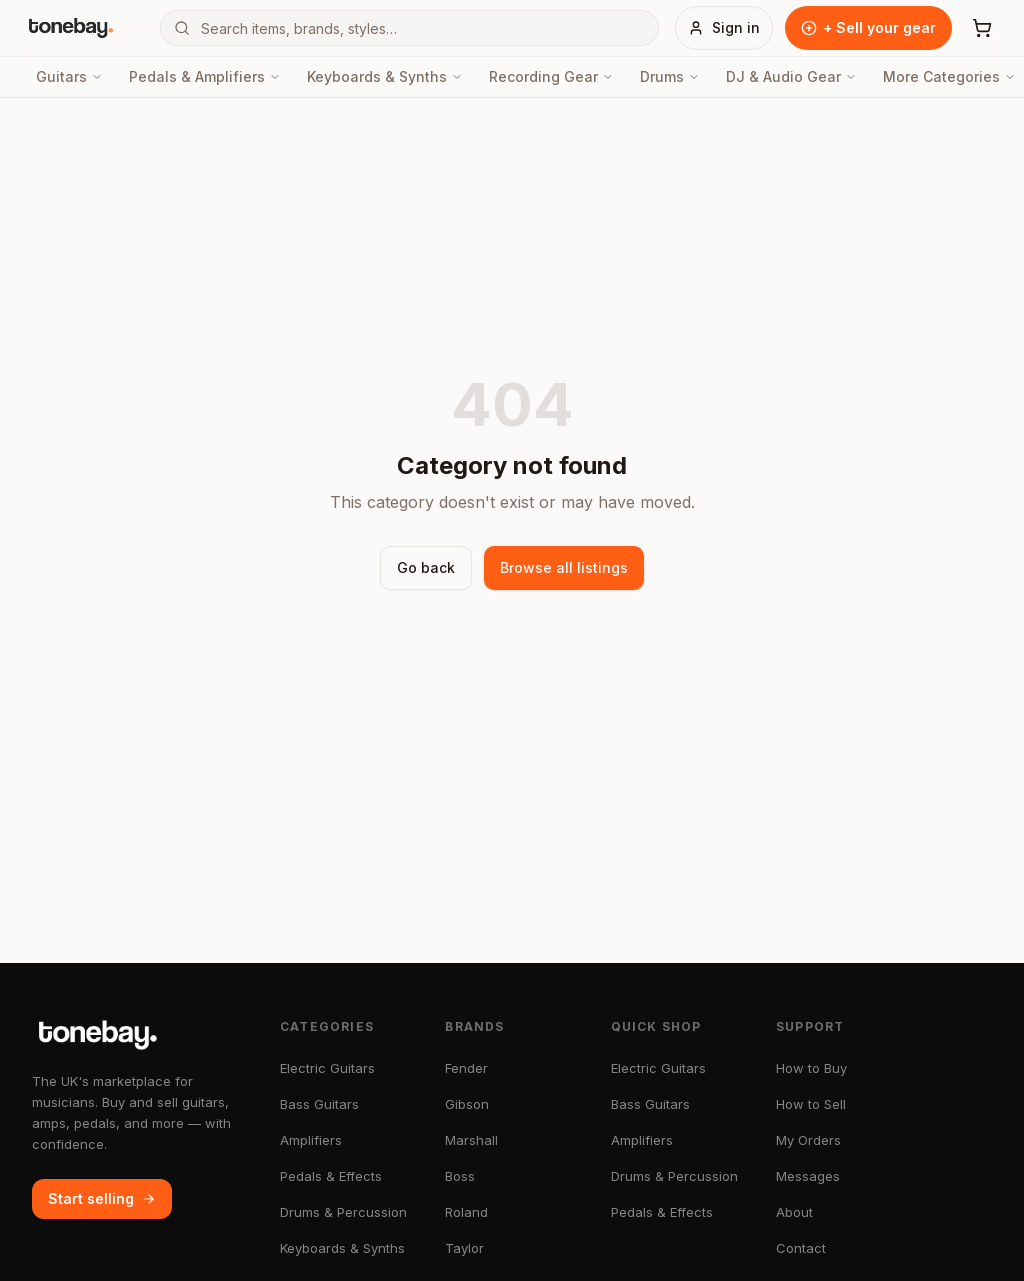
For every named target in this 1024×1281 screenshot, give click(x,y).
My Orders (808, 1140)
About (794, 1212)
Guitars (69, 76)
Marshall (471, 1140)
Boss (460, 1176)
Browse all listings (564, 567)
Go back (426, 567)
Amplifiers (311, 1140)
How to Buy (811, 1068)
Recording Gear (551, 76)
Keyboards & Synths (385, 76)
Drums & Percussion (343, 1212)
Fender (466, 1068)
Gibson (467, 1104)
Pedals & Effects (331, 1176)
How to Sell (811, 1104)
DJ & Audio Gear (791, 76)
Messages (808, 1176)
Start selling (102, 1198)
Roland (466, 1212)
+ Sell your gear (868, 27)
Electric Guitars (327, 1068)
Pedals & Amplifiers (205, 76)
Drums (670, 76)
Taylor (464, 1248)
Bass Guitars (319, 1104)
